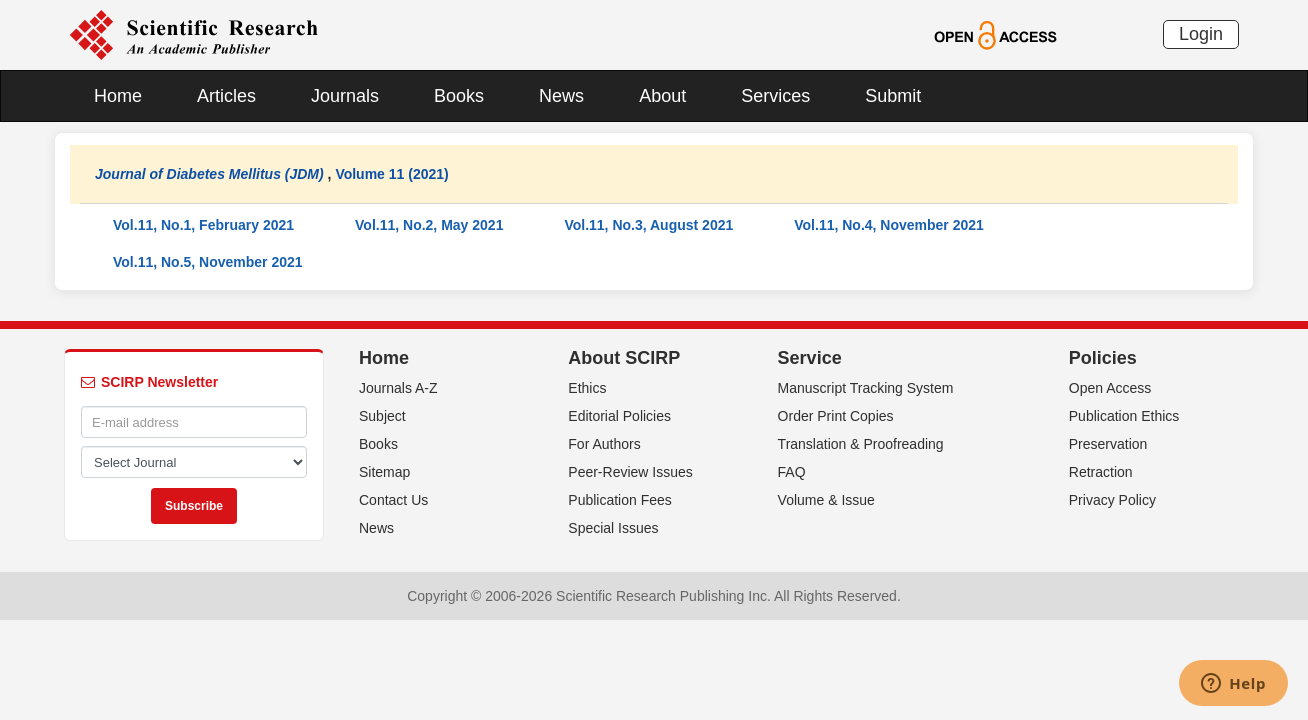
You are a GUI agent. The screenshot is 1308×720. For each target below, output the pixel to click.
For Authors (604, 444)
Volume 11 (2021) (391, 174)
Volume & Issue (826, 500)
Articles (226, 96)
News (561, 96)
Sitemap (384, 472)
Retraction (1101, 472)
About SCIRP (624, 358)
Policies (1103, 358)
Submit (893, 96)
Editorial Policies (619, 416)
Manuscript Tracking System (866, 388)
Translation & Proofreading (861, 444)
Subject (382, 416)
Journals (345, 96)
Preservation (1108, 444)
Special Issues (613, 528)
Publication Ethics (1124, 416)
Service (810, 358)
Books (459, 96)
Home (118, 96)
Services (775, 96)
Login (1201, 34)
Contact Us (393, 500)
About (662, 96)
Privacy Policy (1112, 500)
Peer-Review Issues (630, 472)
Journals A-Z (398, 388)
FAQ (792, 472)
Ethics (587, 388)
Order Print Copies (836, 416)
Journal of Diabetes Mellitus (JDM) (209, 174)
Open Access (1110, 388)
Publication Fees (620, 500)
